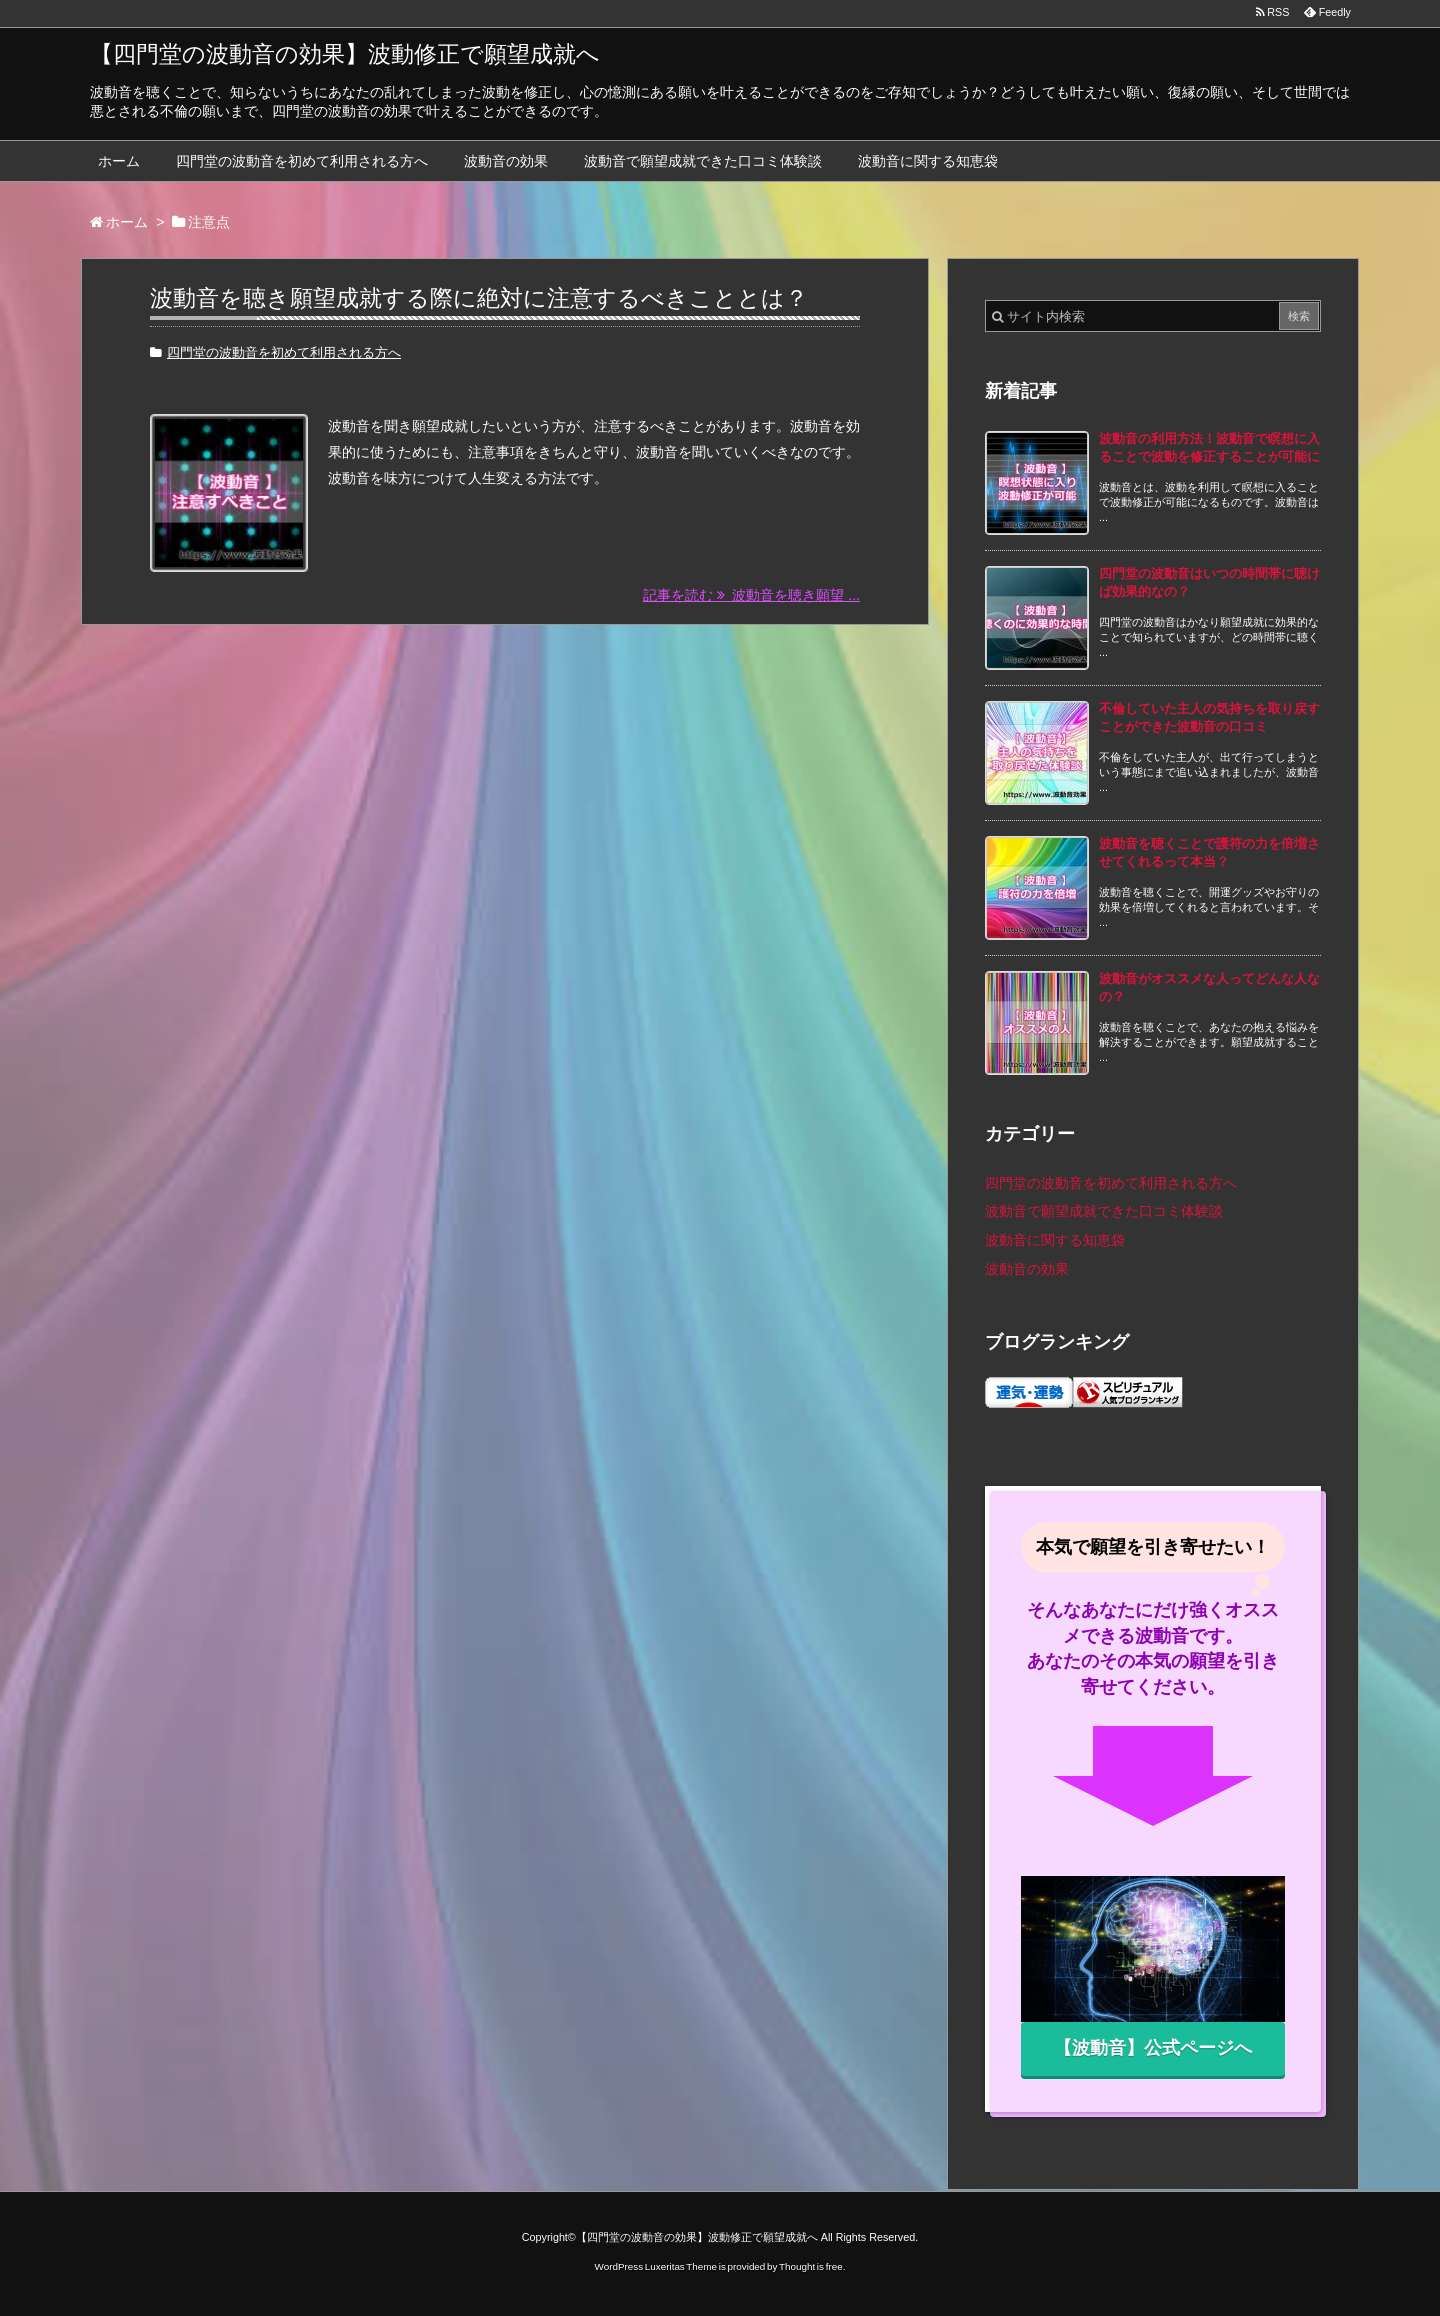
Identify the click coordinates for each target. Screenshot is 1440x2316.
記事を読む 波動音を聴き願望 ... (751, 596)
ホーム (119, 161)
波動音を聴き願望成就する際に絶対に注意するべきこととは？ (479, 298)
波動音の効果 (506, 161)
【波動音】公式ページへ (1153, 2048)
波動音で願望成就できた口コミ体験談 (703, 161)
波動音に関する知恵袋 (928, 161)
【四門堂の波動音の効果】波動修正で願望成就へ (345, 54)
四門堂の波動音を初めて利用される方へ (302, 161)
